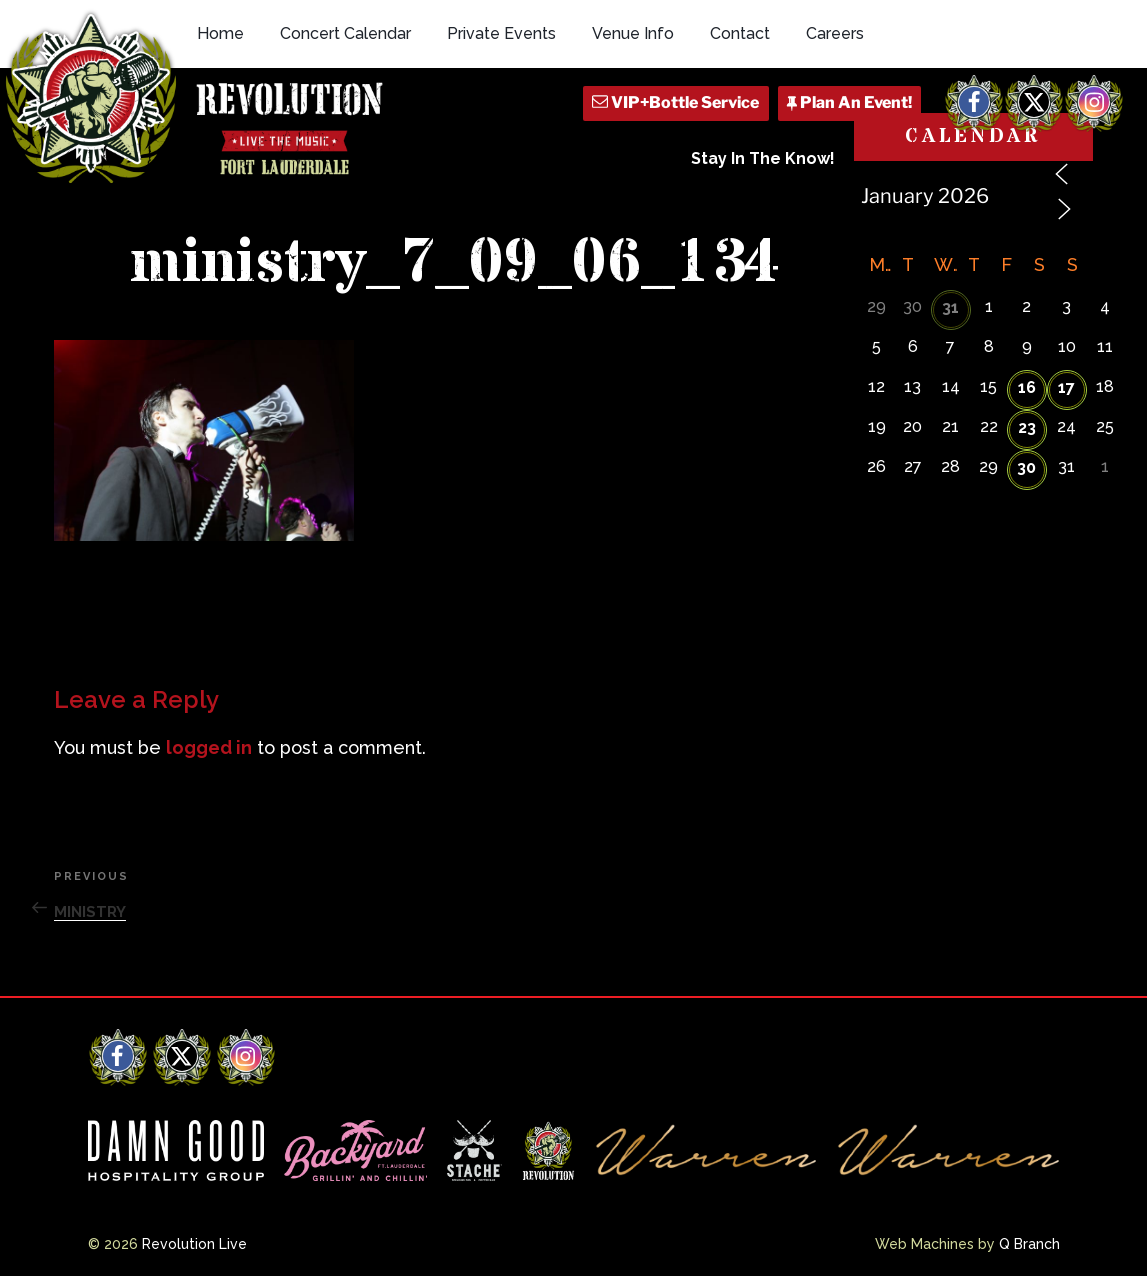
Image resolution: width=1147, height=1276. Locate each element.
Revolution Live (194, 1244)
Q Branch (1029, 1244)
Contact (740, 33)
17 (1066, 387)
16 (1027, 387)
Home (220, 33)
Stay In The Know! (763, 158)
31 (950, 307)
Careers (835, 33)
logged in (209, 747)
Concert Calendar (345, 33)
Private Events (501, 33)
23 (1027, 427)
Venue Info (633, 33)
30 (1026, 467)
